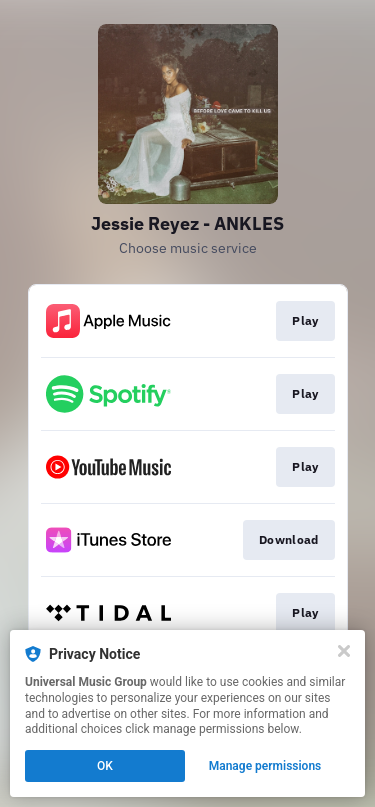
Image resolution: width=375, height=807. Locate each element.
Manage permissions (265, 766)
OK (105, 766)
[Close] (344, 651)
